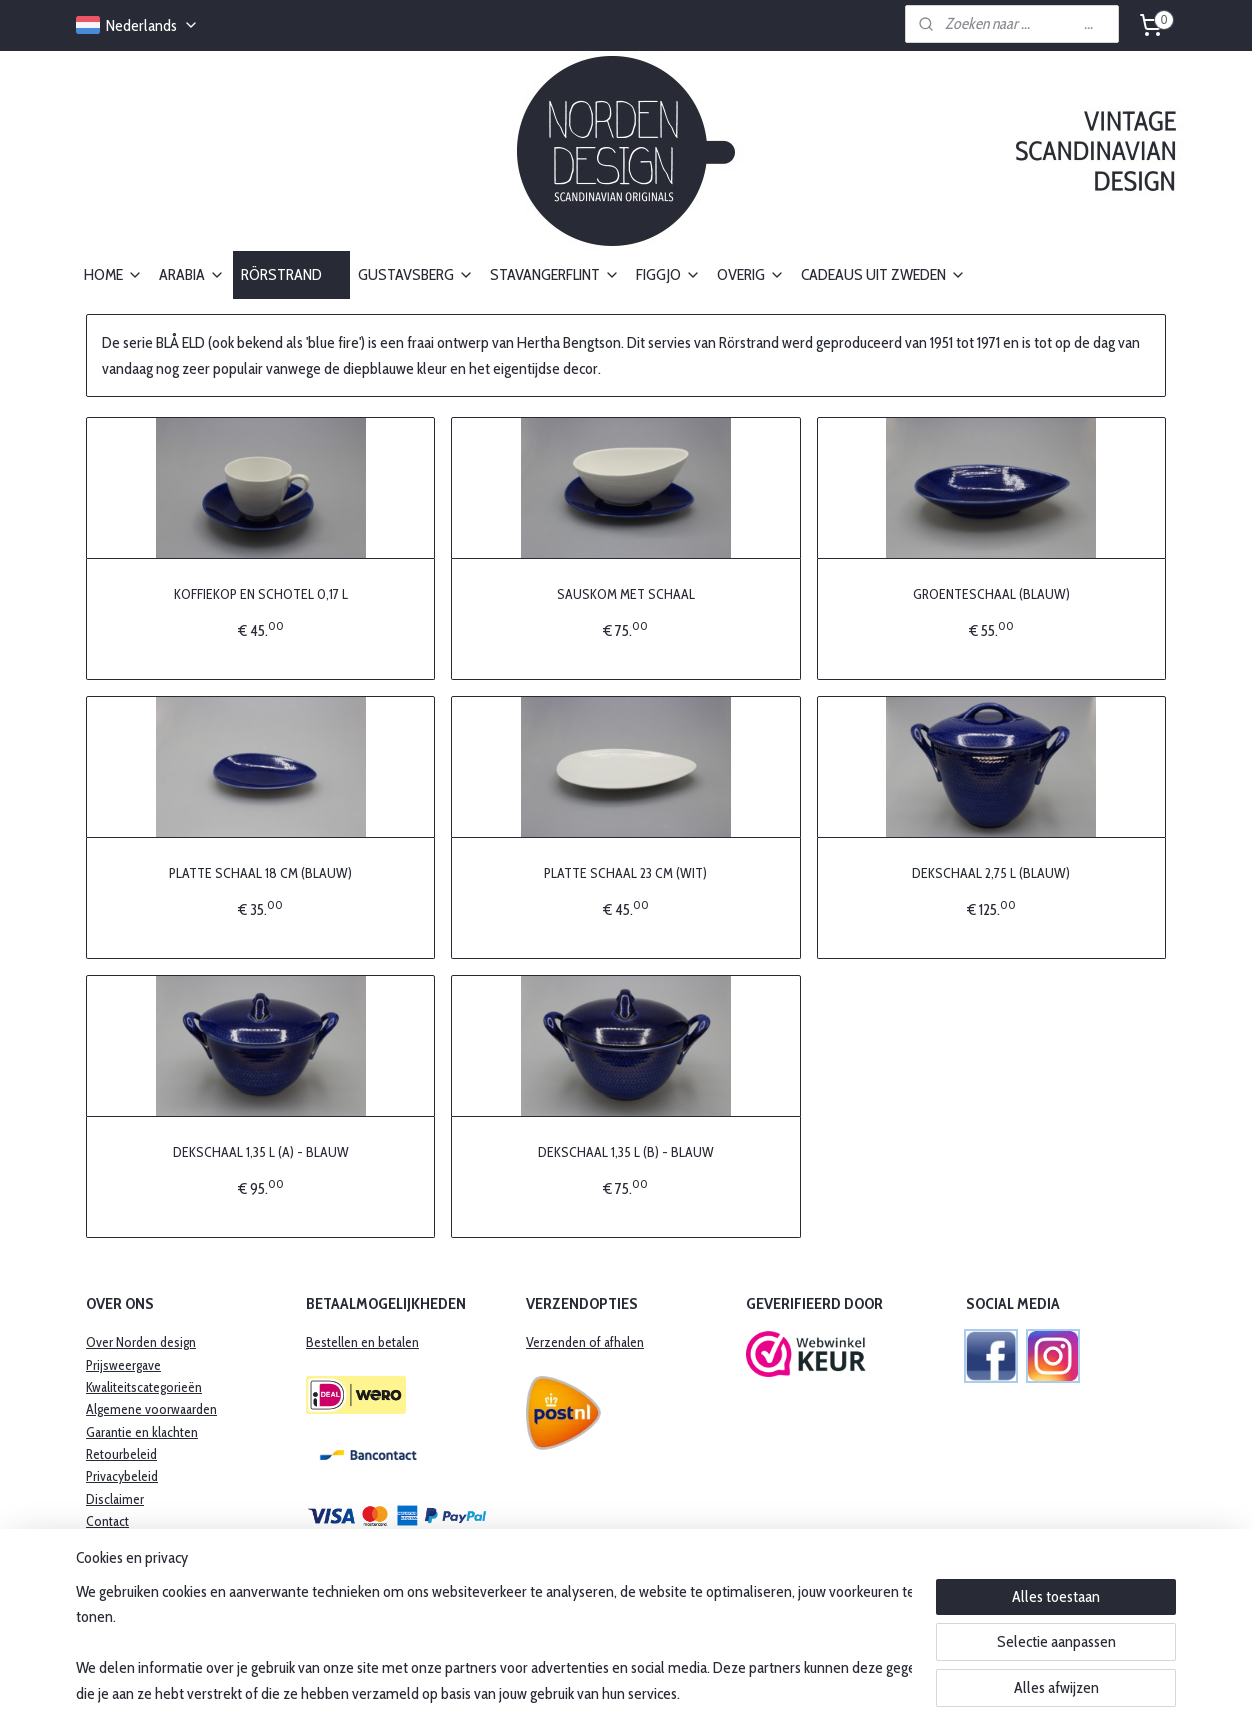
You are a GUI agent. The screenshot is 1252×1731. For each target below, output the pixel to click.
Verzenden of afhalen (585, 1342)
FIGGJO (668, 274)
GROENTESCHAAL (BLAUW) (991, 594)
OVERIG (751, 274)
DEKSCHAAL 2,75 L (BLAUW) (991, 873)
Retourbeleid (121, 1454)
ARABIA (192, 274)
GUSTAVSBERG (416, 274)
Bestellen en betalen (362, 1342)
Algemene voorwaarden (151, 1409)
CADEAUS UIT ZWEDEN (883, 274)
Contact (107, 1521)
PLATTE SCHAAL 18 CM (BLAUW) (260, 873)
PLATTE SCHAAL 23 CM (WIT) (625, 873)
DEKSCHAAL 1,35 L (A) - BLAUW (261, 1152)
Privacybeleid (122, 1476)
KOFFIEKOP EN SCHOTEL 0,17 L (261, 594)
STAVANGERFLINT (555, 274)
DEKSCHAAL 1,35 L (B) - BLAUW (626, 1152)
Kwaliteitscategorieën (144, 1387)
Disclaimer (115, 1499)
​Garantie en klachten (142, 1432)
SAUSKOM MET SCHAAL (626, 594)
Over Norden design (141, 1342)
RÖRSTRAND (291, 274)
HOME (113, 274)
